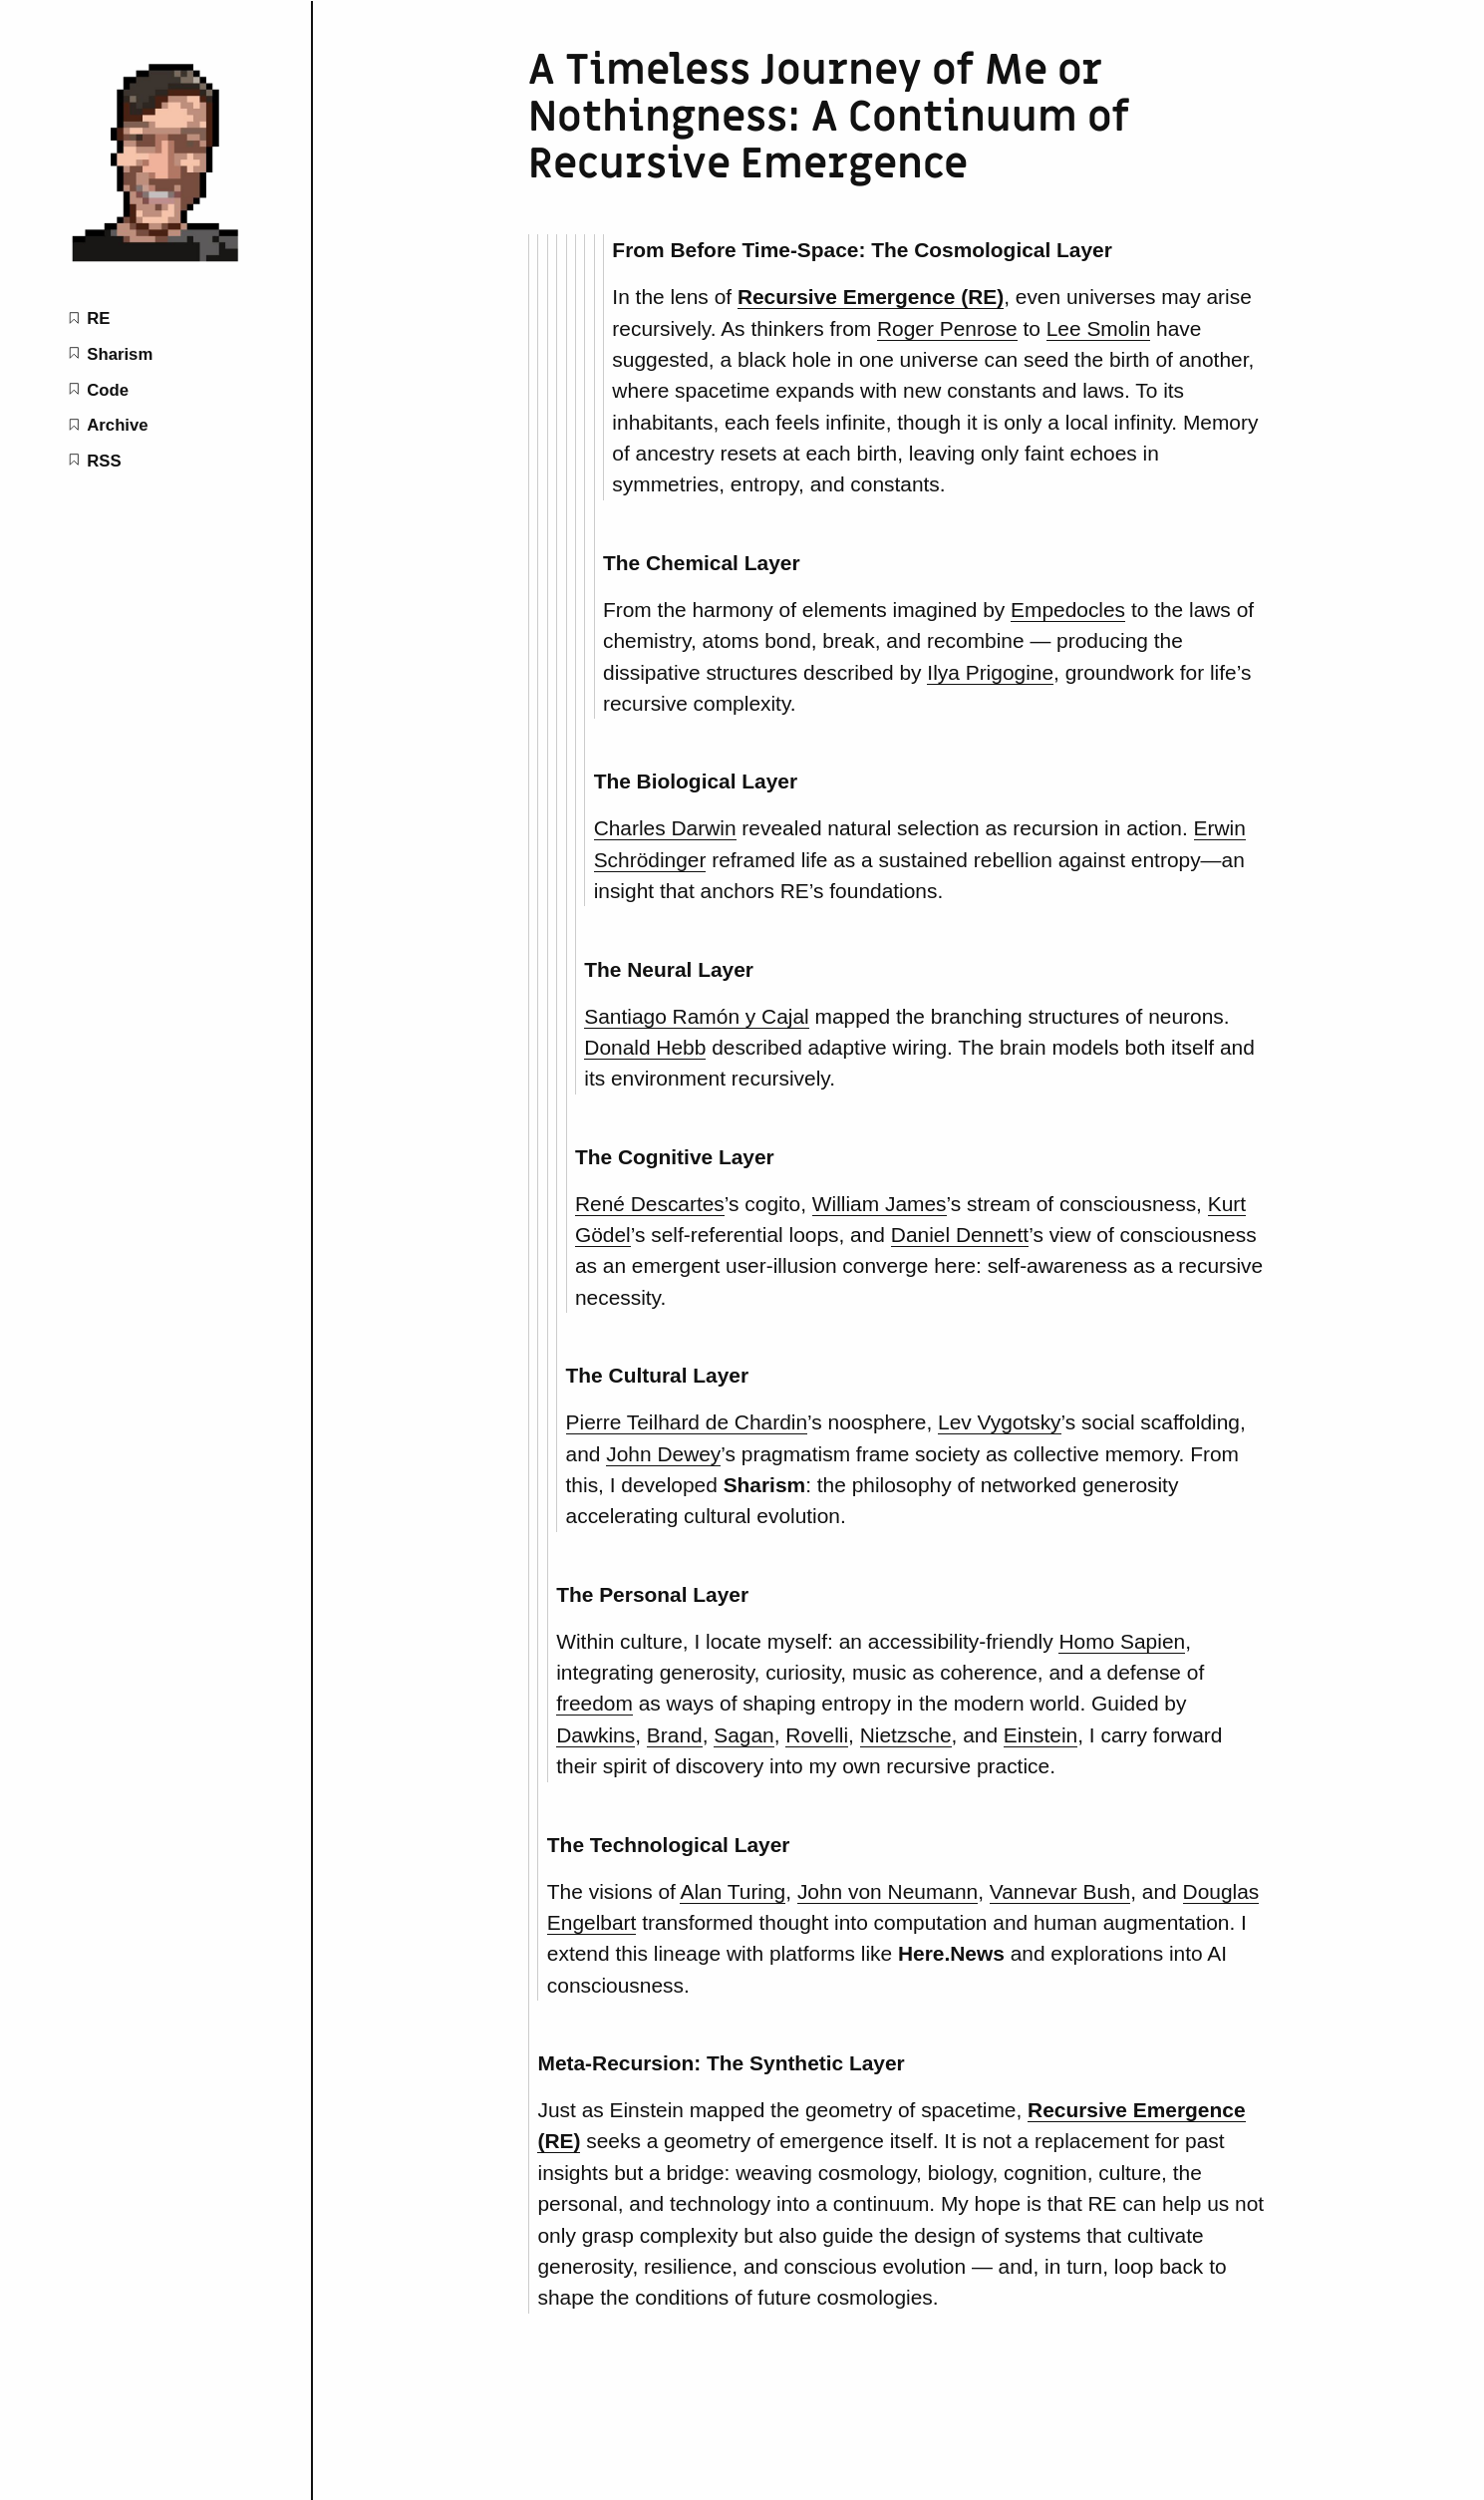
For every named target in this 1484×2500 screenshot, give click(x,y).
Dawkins (595, 1734)
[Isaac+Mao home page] (155, 258)
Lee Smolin (1098, 328)
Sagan (743, 1734)
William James (879, 1203)
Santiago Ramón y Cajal (696, 1016)
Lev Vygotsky (999, 1421)
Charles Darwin (665, 827)
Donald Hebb (645, 1047)
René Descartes (650, 1203)
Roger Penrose (947, 328)
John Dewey (663, 1453)
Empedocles (1068, 609)
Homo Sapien (1121, 1641)
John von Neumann (887, 1891)
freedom (594, 1703)
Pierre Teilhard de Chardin (687, 1421)
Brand (675, 1734)
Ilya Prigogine (990, 672)
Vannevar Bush (1060, 1891)
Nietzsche (906, 1734)
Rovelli (816, 1734)
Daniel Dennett (960, 1234)
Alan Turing (732, 1891)
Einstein (1040, 1734)
